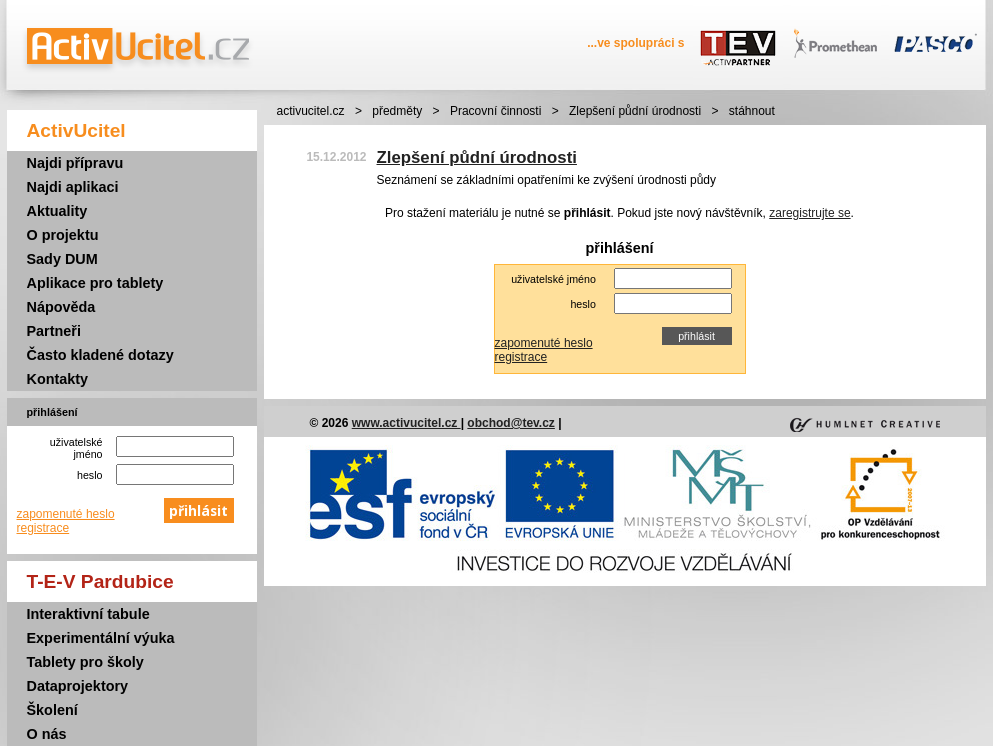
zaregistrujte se (809, 213)
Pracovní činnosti (495, 111)
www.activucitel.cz (406, 423)
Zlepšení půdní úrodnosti (635, 111)
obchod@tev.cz (511, 423)
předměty (397, 111)
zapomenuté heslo (66, 514)
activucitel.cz (311, 111)
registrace (43, 528)
